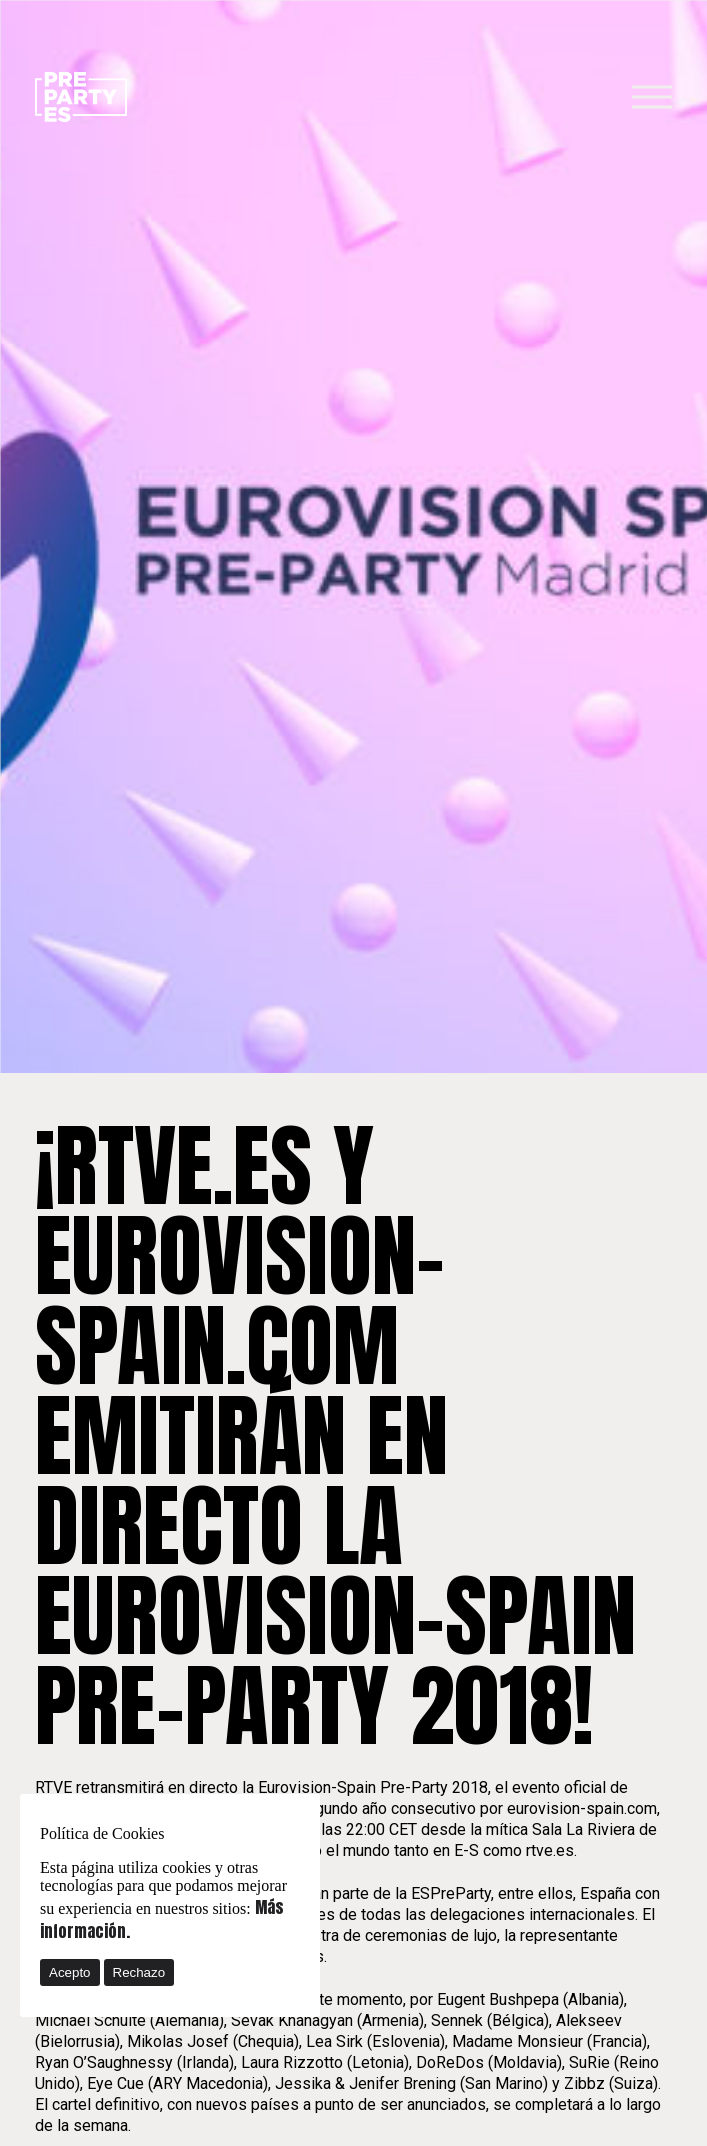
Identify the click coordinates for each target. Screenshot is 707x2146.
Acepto (70, 1972)
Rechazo (139, 1972)
